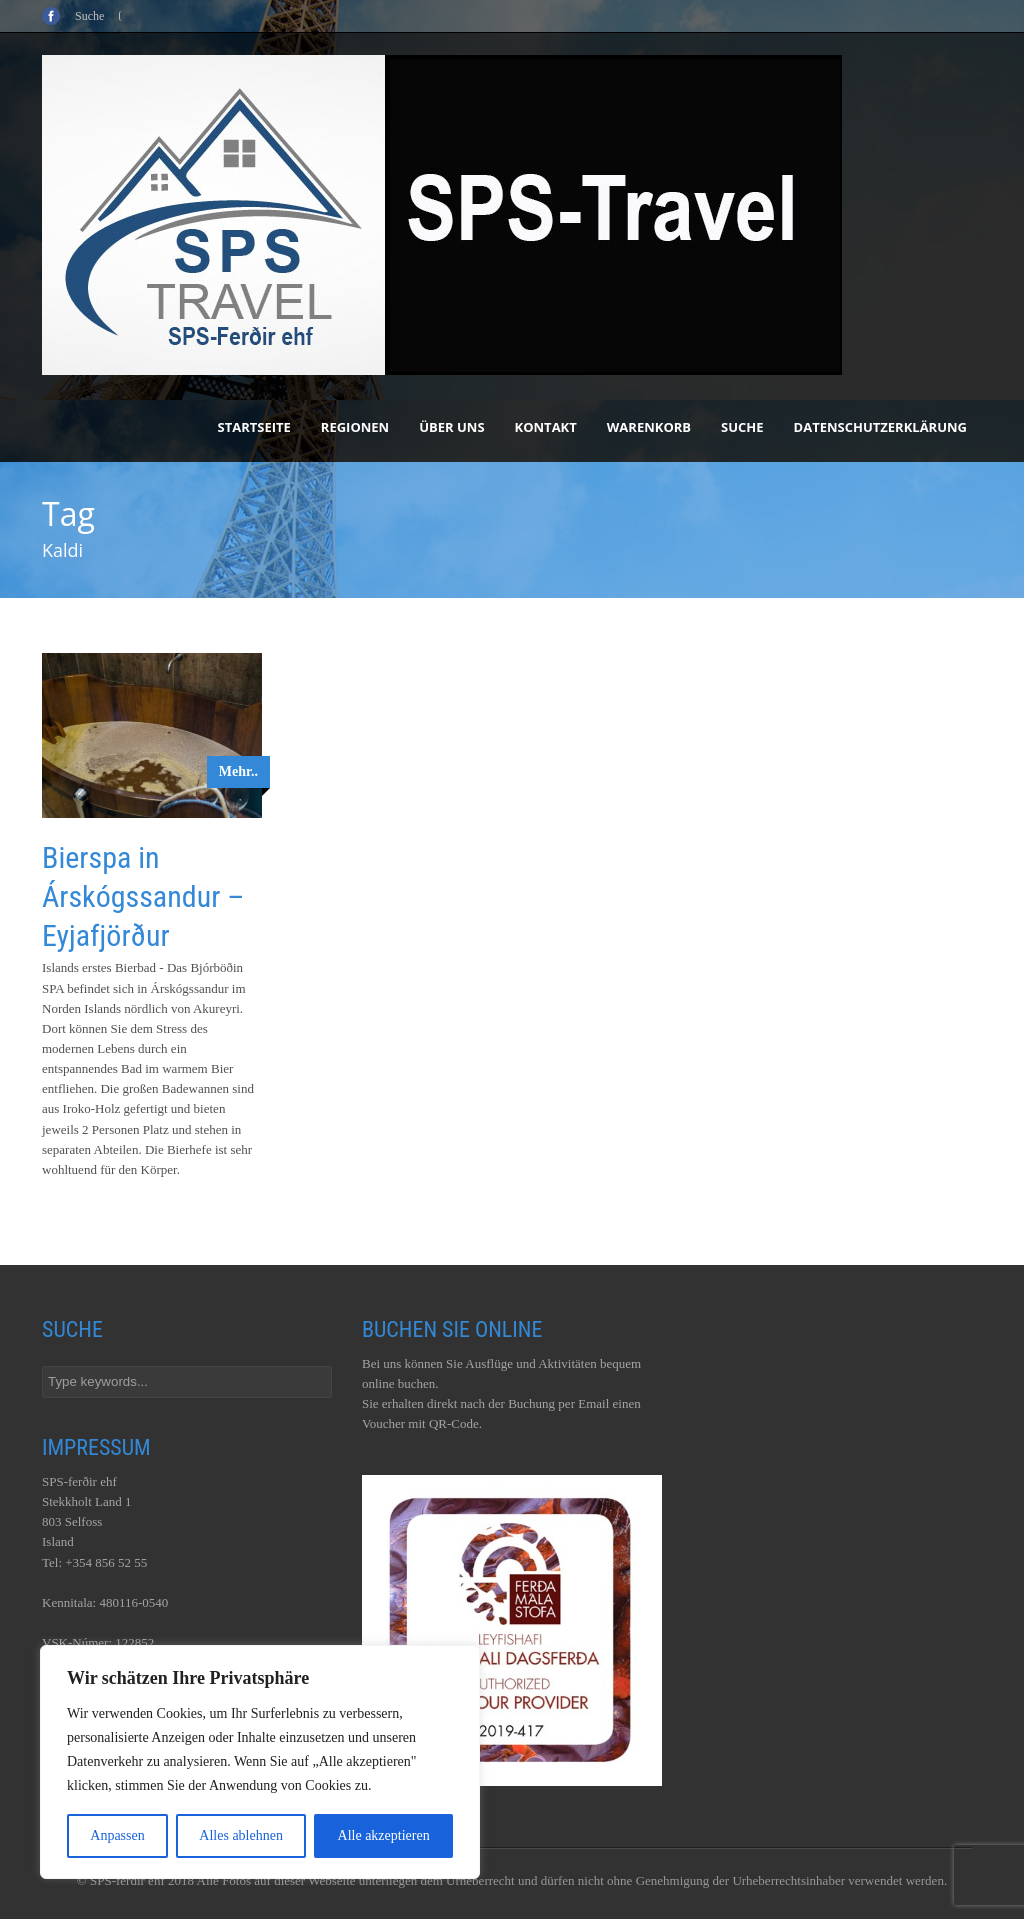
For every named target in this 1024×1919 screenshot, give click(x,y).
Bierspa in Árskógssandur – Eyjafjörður (143, 896)
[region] (260, 1762)
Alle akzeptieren (384, 1835)
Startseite (254, 427)
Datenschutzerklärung (880, 427)
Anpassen (117, 1835)
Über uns (451, 427)
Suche (742, 427)
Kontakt (546, 427)
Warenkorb (649, 427)
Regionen (355, 427)
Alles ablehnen (241, 1835)
